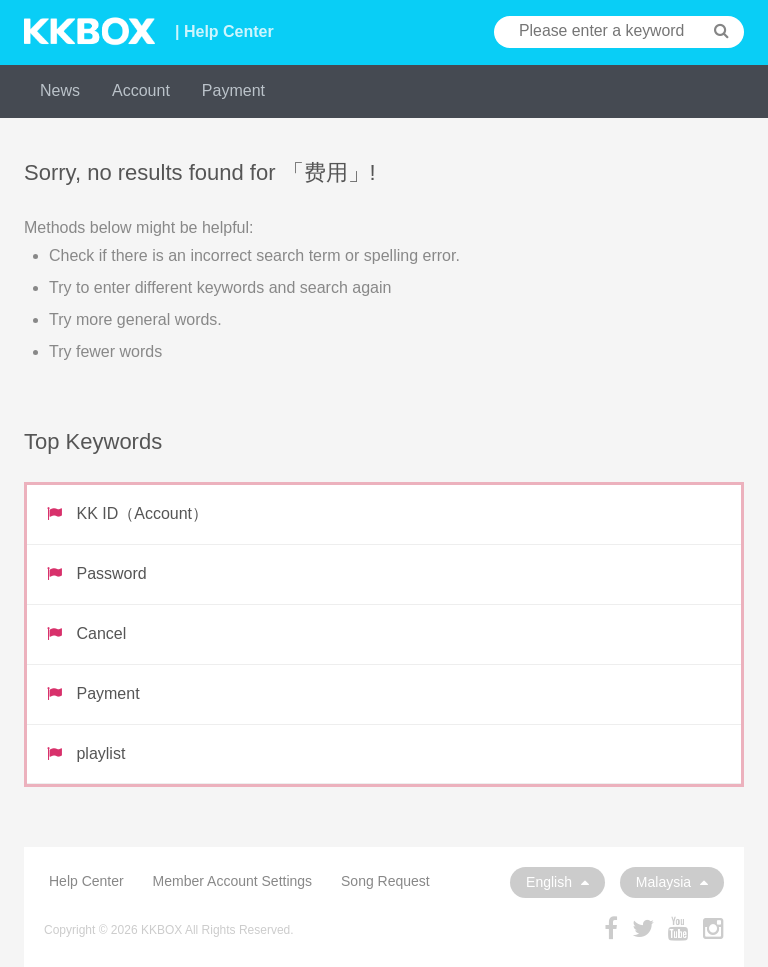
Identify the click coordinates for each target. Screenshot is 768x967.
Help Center (86, 881)
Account (141, 90)
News (60, 90)
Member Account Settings (233, 881)
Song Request (385, 881)
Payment (233, 90)
